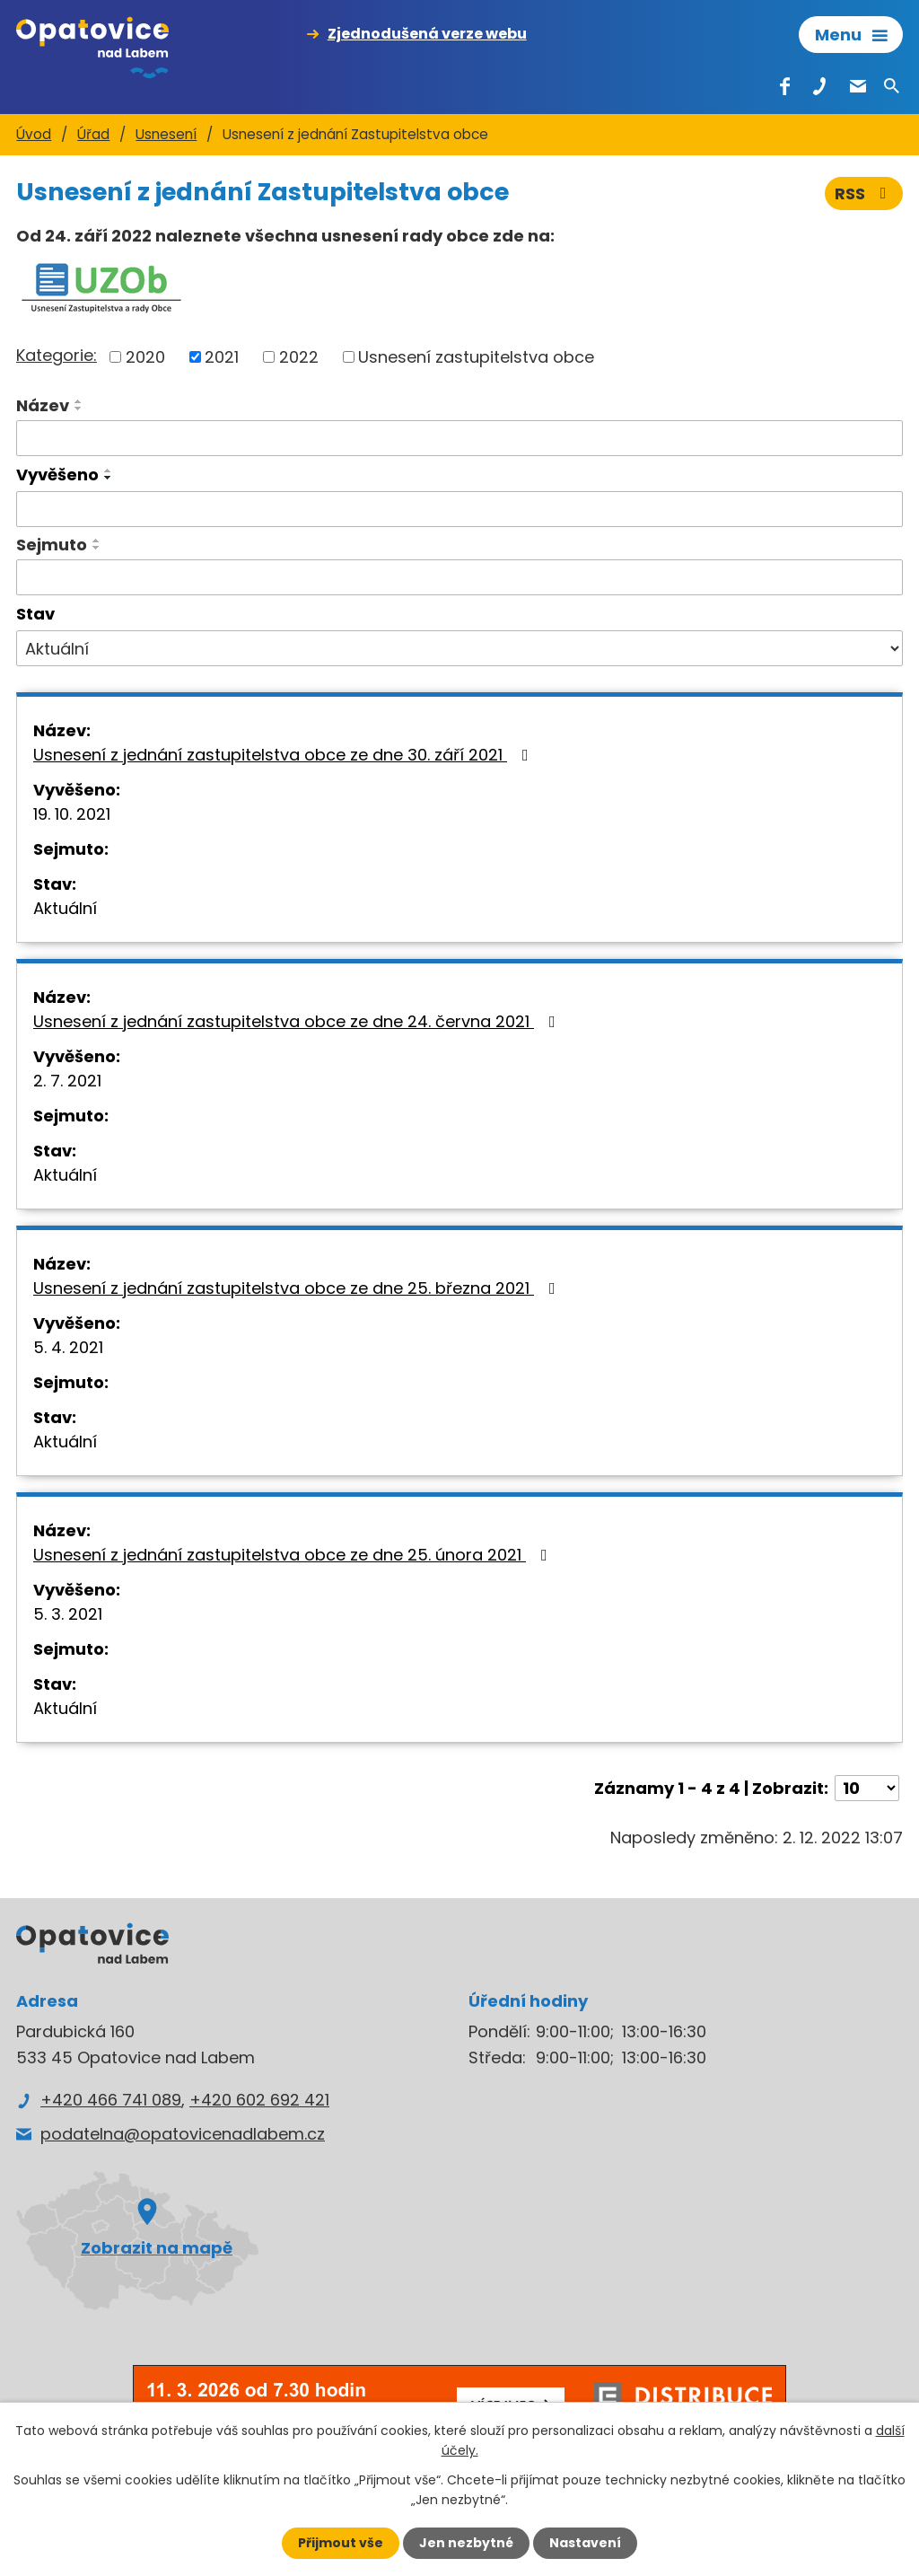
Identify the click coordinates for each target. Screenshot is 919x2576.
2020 (145, 357)
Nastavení (585, 2543)
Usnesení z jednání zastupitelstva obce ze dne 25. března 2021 (298, 1288)
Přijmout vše (340, 2543)
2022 (299, 357)
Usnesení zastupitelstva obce (476, 357)
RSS (864, 193)
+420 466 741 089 (110, 2099)
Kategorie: (56, 355)
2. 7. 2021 (67, 1080)
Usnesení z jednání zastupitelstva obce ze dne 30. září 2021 (284, 754)
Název (42, 405)
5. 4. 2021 (68, 1347)
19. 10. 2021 (71, 814)
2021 (222, 357)
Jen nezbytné (466, 2543)
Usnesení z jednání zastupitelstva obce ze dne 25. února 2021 (294, 1554)
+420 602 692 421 (259, 2099)
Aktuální (65, 908)
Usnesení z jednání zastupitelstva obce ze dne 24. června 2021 (298, 1021)
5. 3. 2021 (67, 1614)
